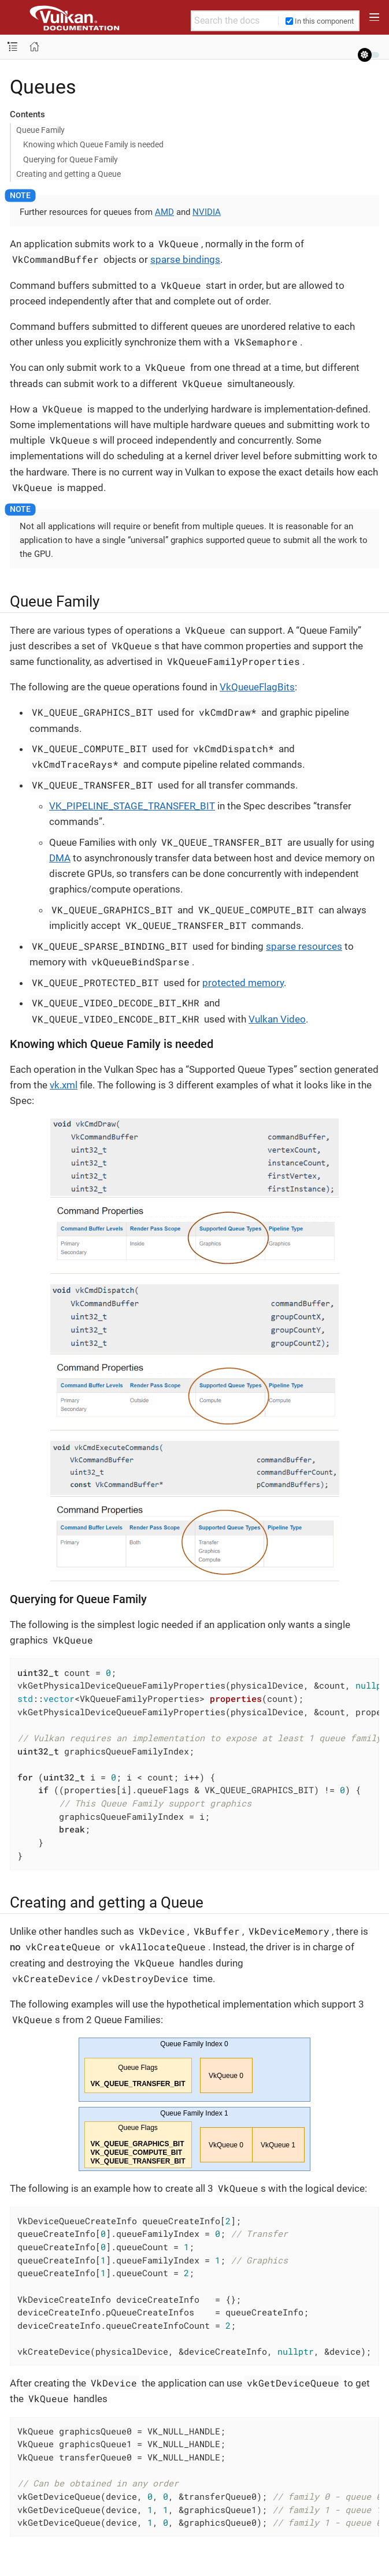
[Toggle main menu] (374, 17)
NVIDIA (206, 212)
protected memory (243, 982)
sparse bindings (185, 259)
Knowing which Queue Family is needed (93, 144)
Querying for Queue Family (70, 159)
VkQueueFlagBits (257, 687)
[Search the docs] (234, 21)
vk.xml (63, 1085)
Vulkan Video (277, 1019)
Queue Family (40, 130)
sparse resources (304, 946)
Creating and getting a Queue (68, 174)
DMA (60, 858)
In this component (320, 21)
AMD (164, 212)
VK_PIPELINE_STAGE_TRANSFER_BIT (132, 806)
